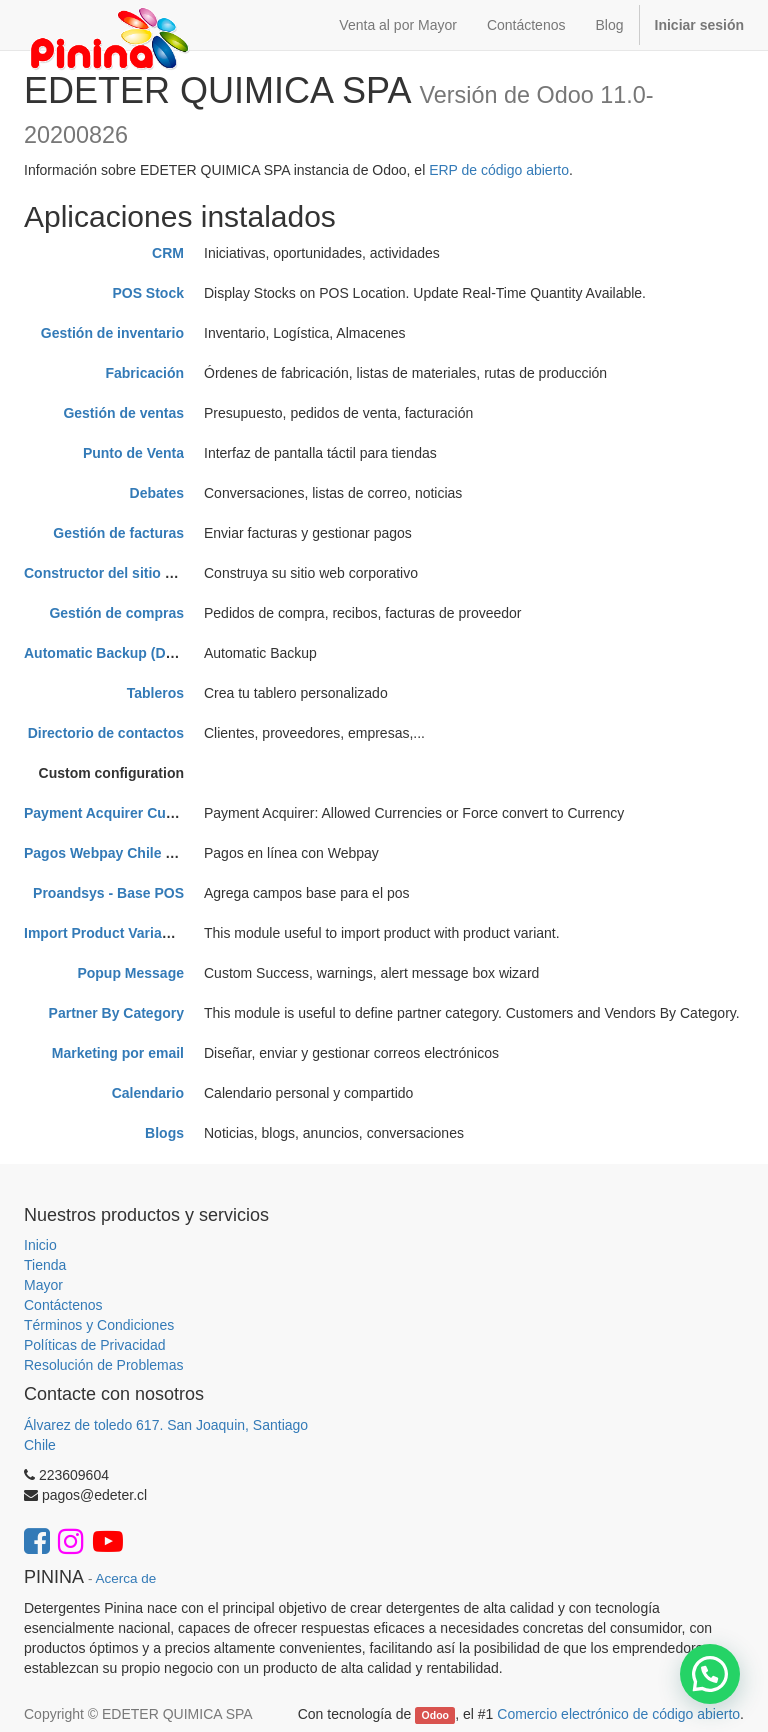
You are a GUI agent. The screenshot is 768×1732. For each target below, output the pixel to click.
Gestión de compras (116, 613)
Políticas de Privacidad (95, 1345)
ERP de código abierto (499, 170)
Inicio (40, 1245)
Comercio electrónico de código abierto (618, 1714)
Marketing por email (118, 1053)
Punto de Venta (133, 453)
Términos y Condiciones (99, 1325)
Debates (157, 493)
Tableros (155, 693)
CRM (168, 253)
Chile (40, 1445)
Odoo (435, 1715)
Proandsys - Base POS (108, 893)
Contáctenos (63, 1305)
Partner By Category (116, 1013)
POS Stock (148, 293)
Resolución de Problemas (104, 1365)
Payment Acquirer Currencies (122, 813)
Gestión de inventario (112, 333)
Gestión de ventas (123, 413)
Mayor (43, 1285)
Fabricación (144, 373)
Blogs (164, 1133)
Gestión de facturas (118, 533)
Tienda (45, 1265)
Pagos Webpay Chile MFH (110, 853)
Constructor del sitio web (108, 573)
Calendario (148, 1093)
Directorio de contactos (106, 733)
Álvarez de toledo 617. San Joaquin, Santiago (166, 1425)
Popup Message (130, 973)
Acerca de (126, 1578)
